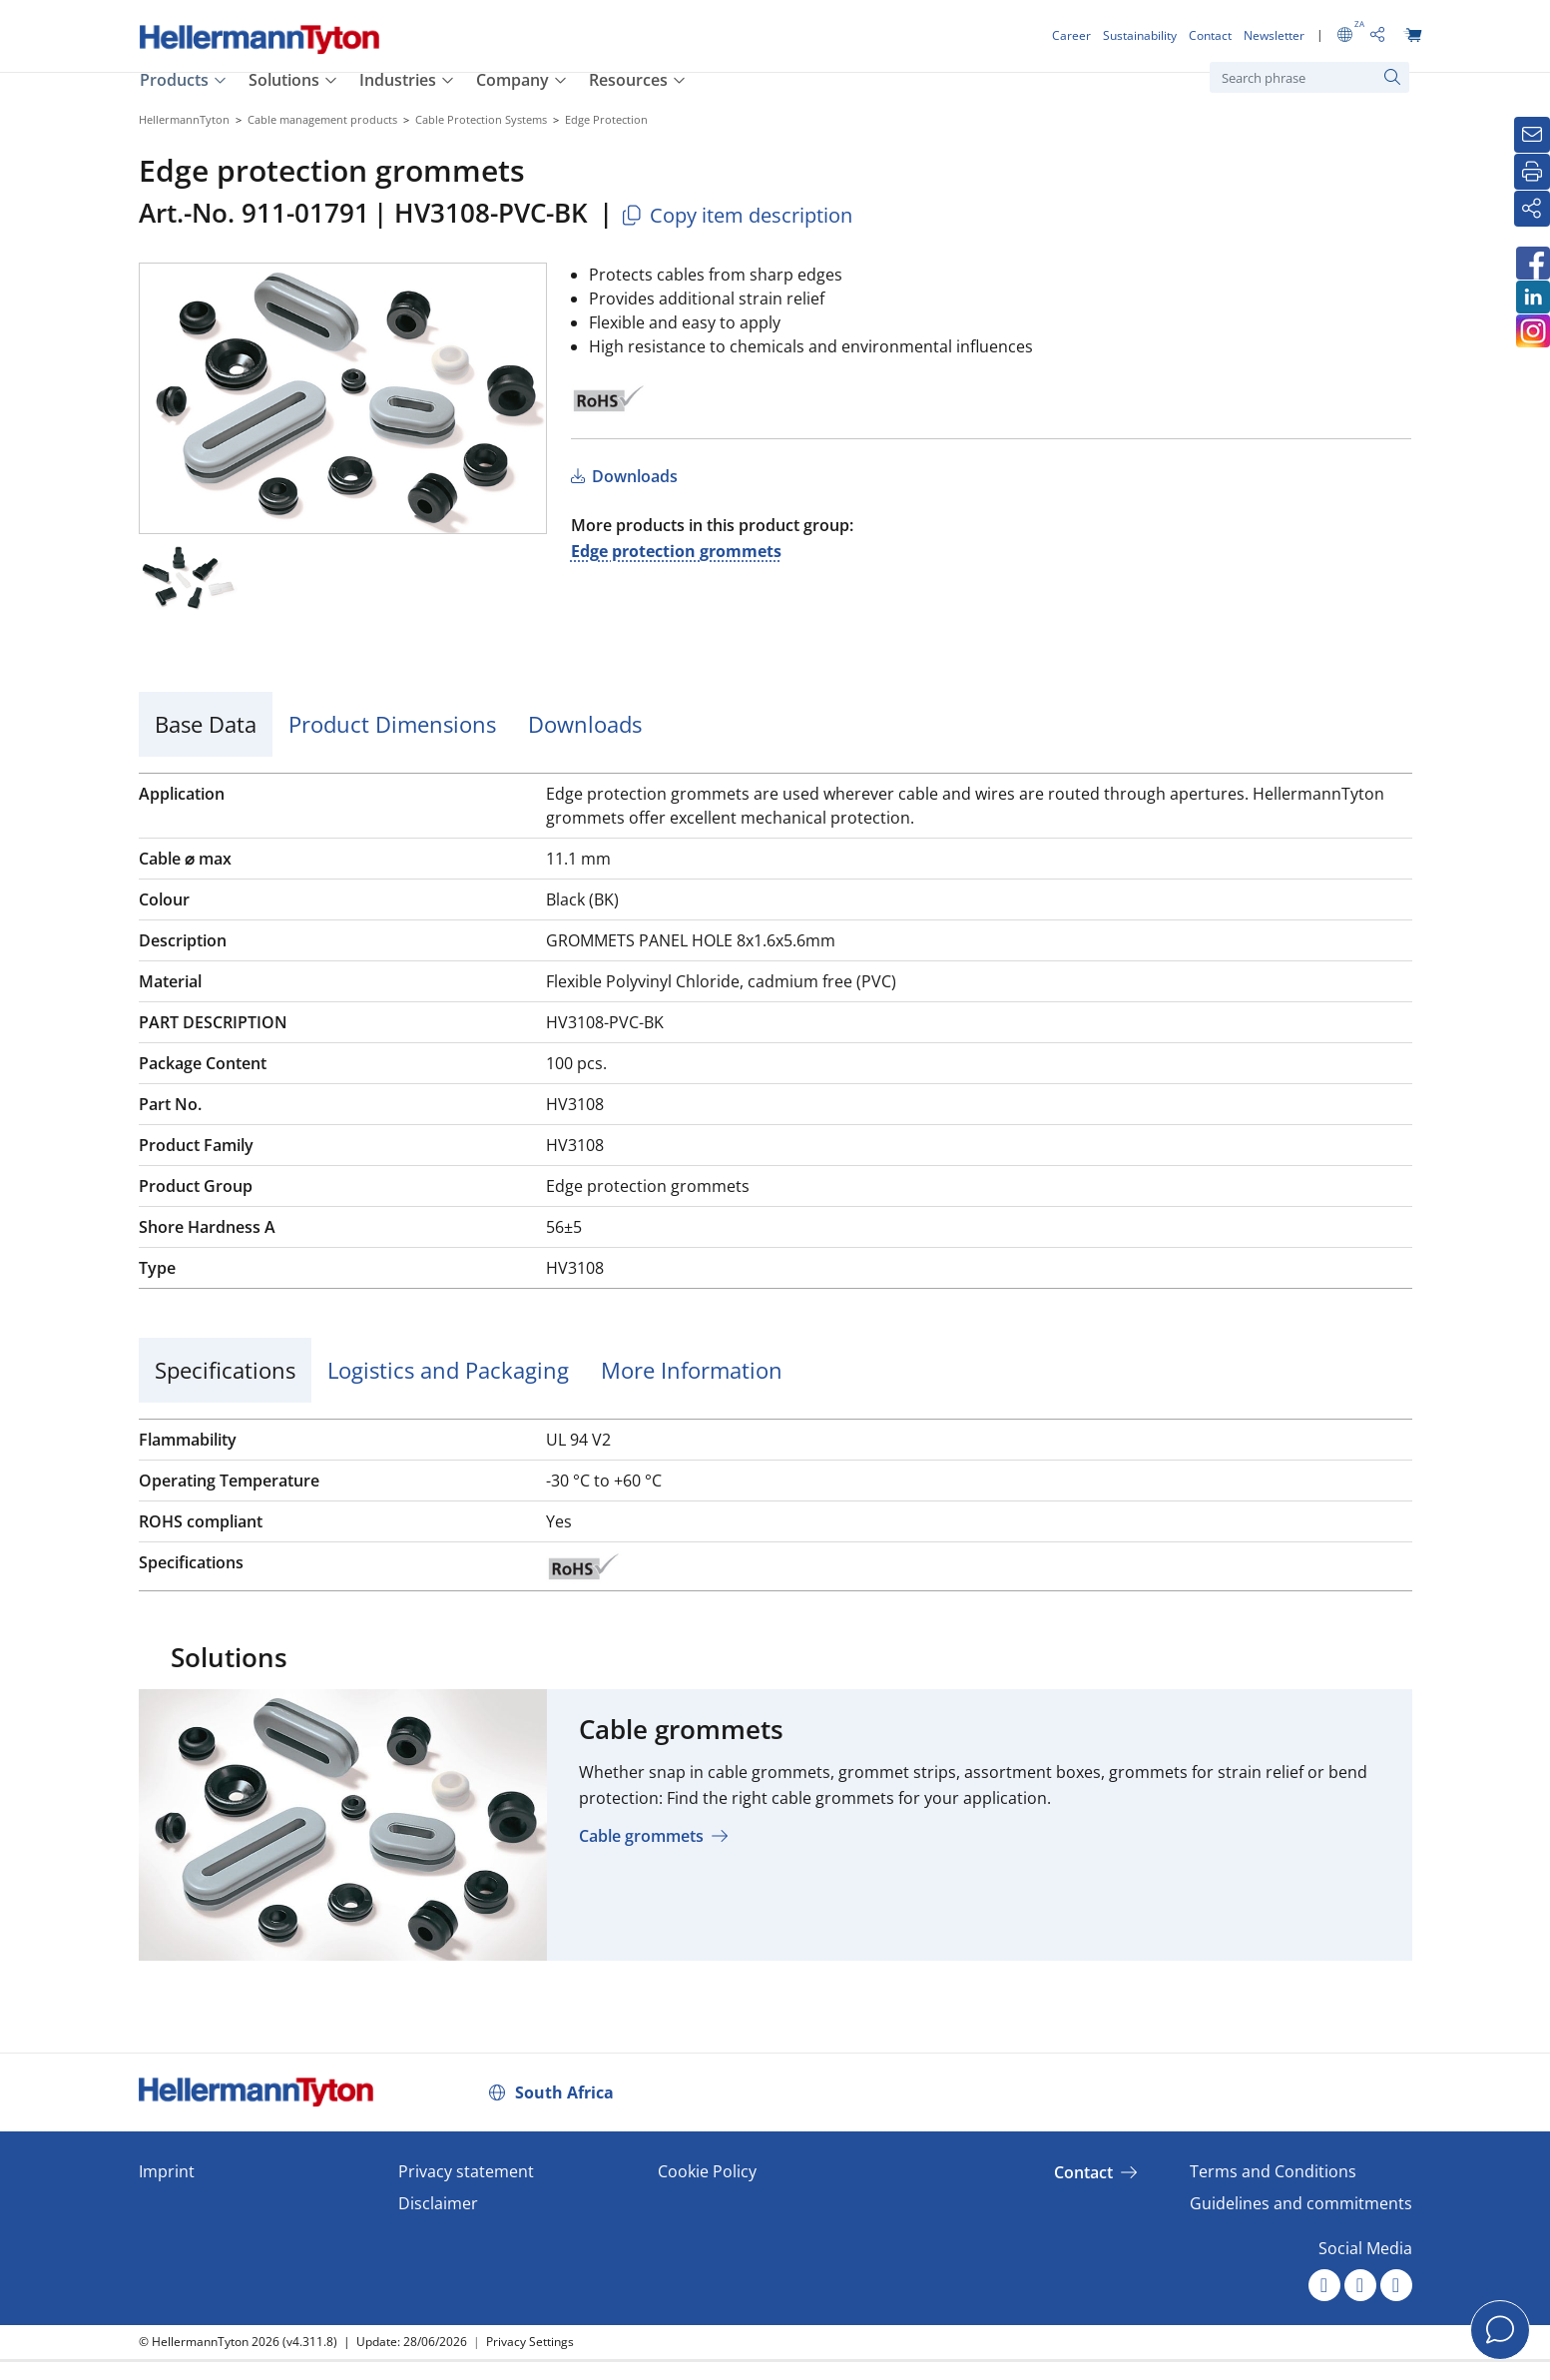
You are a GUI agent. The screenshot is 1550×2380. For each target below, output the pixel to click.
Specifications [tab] (225, 1370)
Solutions (284, 80)
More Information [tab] (691, 1370)
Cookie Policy (707, 2171)
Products (174, 80)
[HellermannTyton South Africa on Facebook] (1532, 263)
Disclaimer (438, 2203)
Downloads (633, 476)
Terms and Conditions (1273, 2171)
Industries (397, 80)
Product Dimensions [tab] (392, 724)
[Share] (1532, 209)
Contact (1083, 2172)
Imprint (167, 2171)
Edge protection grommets (676, 551)
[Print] (1532, 172)
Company (512, 80)
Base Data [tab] (206, 724)
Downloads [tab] (585, 724)
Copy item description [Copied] (736, 215)
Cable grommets (641, 1836)
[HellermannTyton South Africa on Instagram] (1532, 330)
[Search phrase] (1309, 77)
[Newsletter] (1532, 135)
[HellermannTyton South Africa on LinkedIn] (1532, 297)
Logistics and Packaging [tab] (448, 1370)
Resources (628, 80)
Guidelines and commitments (1301, 2203)
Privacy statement (466, 2171)
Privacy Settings (530, 2341)
